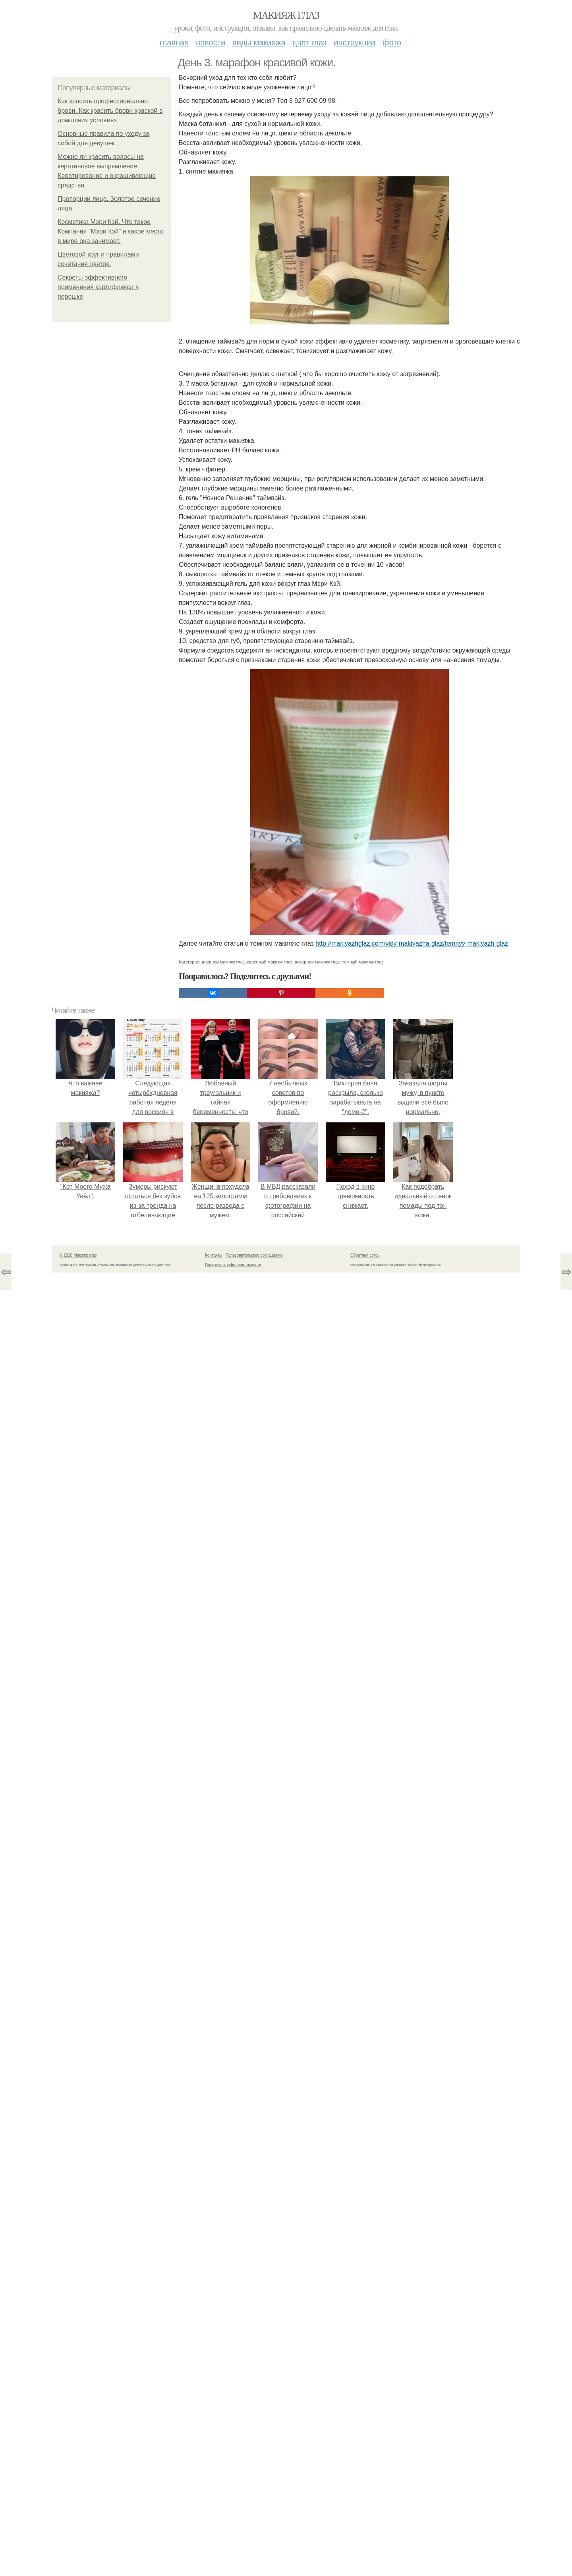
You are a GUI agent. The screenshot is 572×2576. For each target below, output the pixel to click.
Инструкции (354, 42)
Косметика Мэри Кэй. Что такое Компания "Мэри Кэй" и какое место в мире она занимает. (111, 231)
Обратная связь (365, 1255)
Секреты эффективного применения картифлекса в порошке (98, 287)
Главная (174, 42)
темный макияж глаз (362, 962)
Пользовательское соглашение (254, 1255)
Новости (210, 42)
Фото (392, 42)
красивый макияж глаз (269, 962)
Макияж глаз (286, 15)
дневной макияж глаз (223, 962)
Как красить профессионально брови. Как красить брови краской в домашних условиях (110, 111)
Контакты (213, 1255)
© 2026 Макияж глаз (78, 1255)
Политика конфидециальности (233, 1265)
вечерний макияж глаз (317, 962)
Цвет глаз (310, 42)
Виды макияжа (259, 42)
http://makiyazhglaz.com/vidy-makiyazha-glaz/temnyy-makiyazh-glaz (411, 943)
